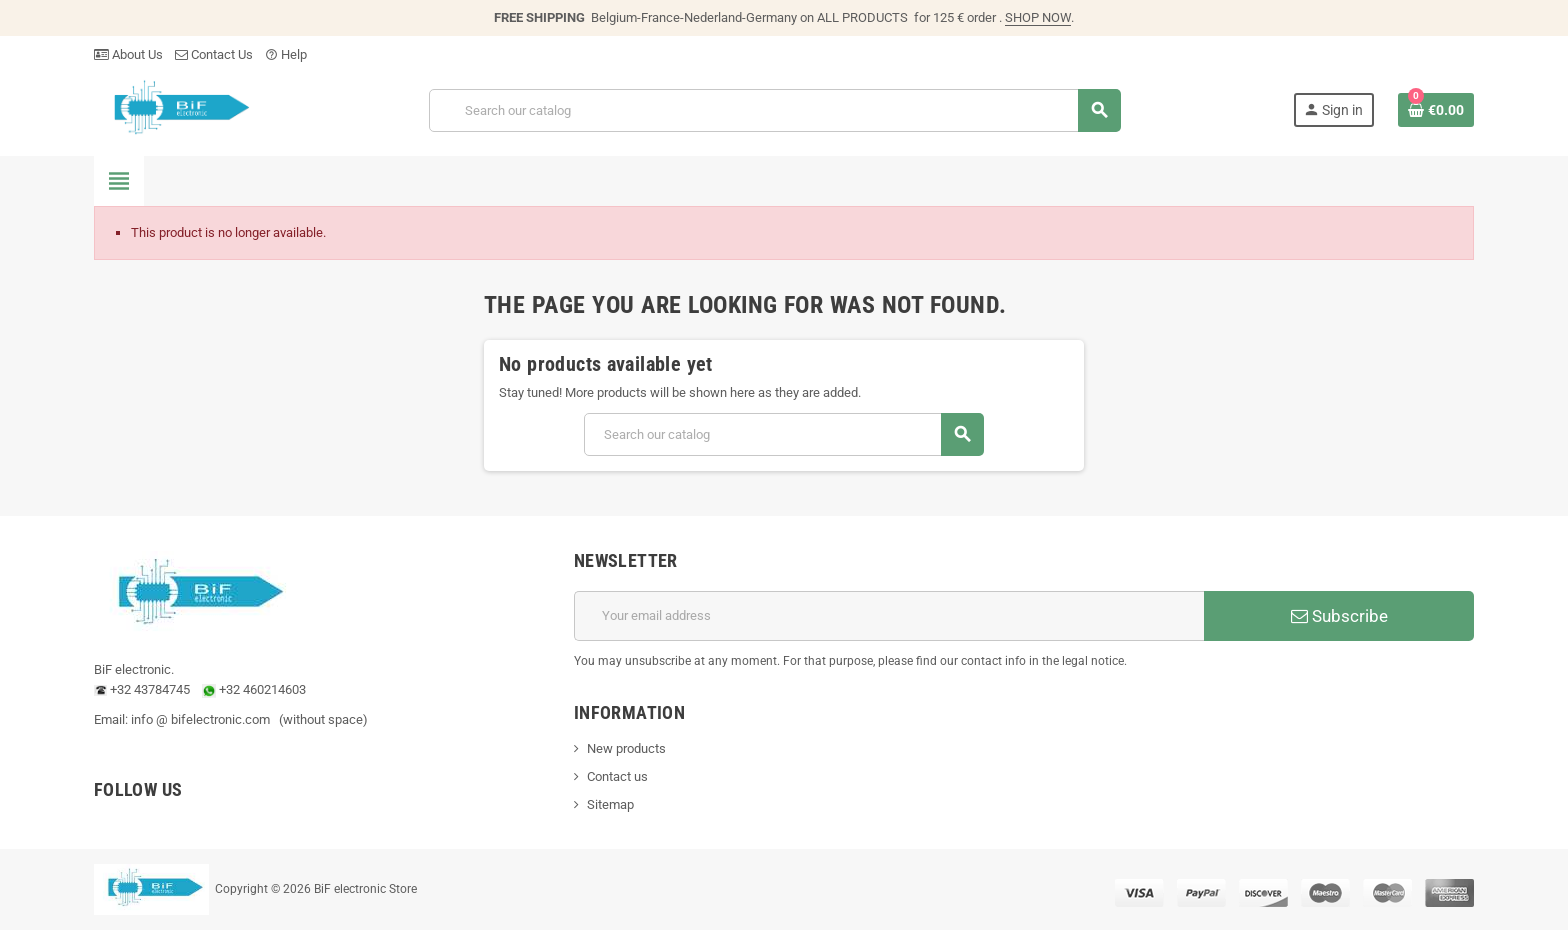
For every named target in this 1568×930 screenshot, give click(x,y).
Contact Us (214, 54)
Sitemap (610, 804)
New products (626, 748)
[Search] (774, 110)
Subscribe (1339, 616)
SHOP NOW (1038, 17)
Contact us (617, 776)
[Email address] (889, 616)
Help (286, 54)
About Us (128, 54)
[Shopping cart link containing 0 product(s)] (1436, 110)
